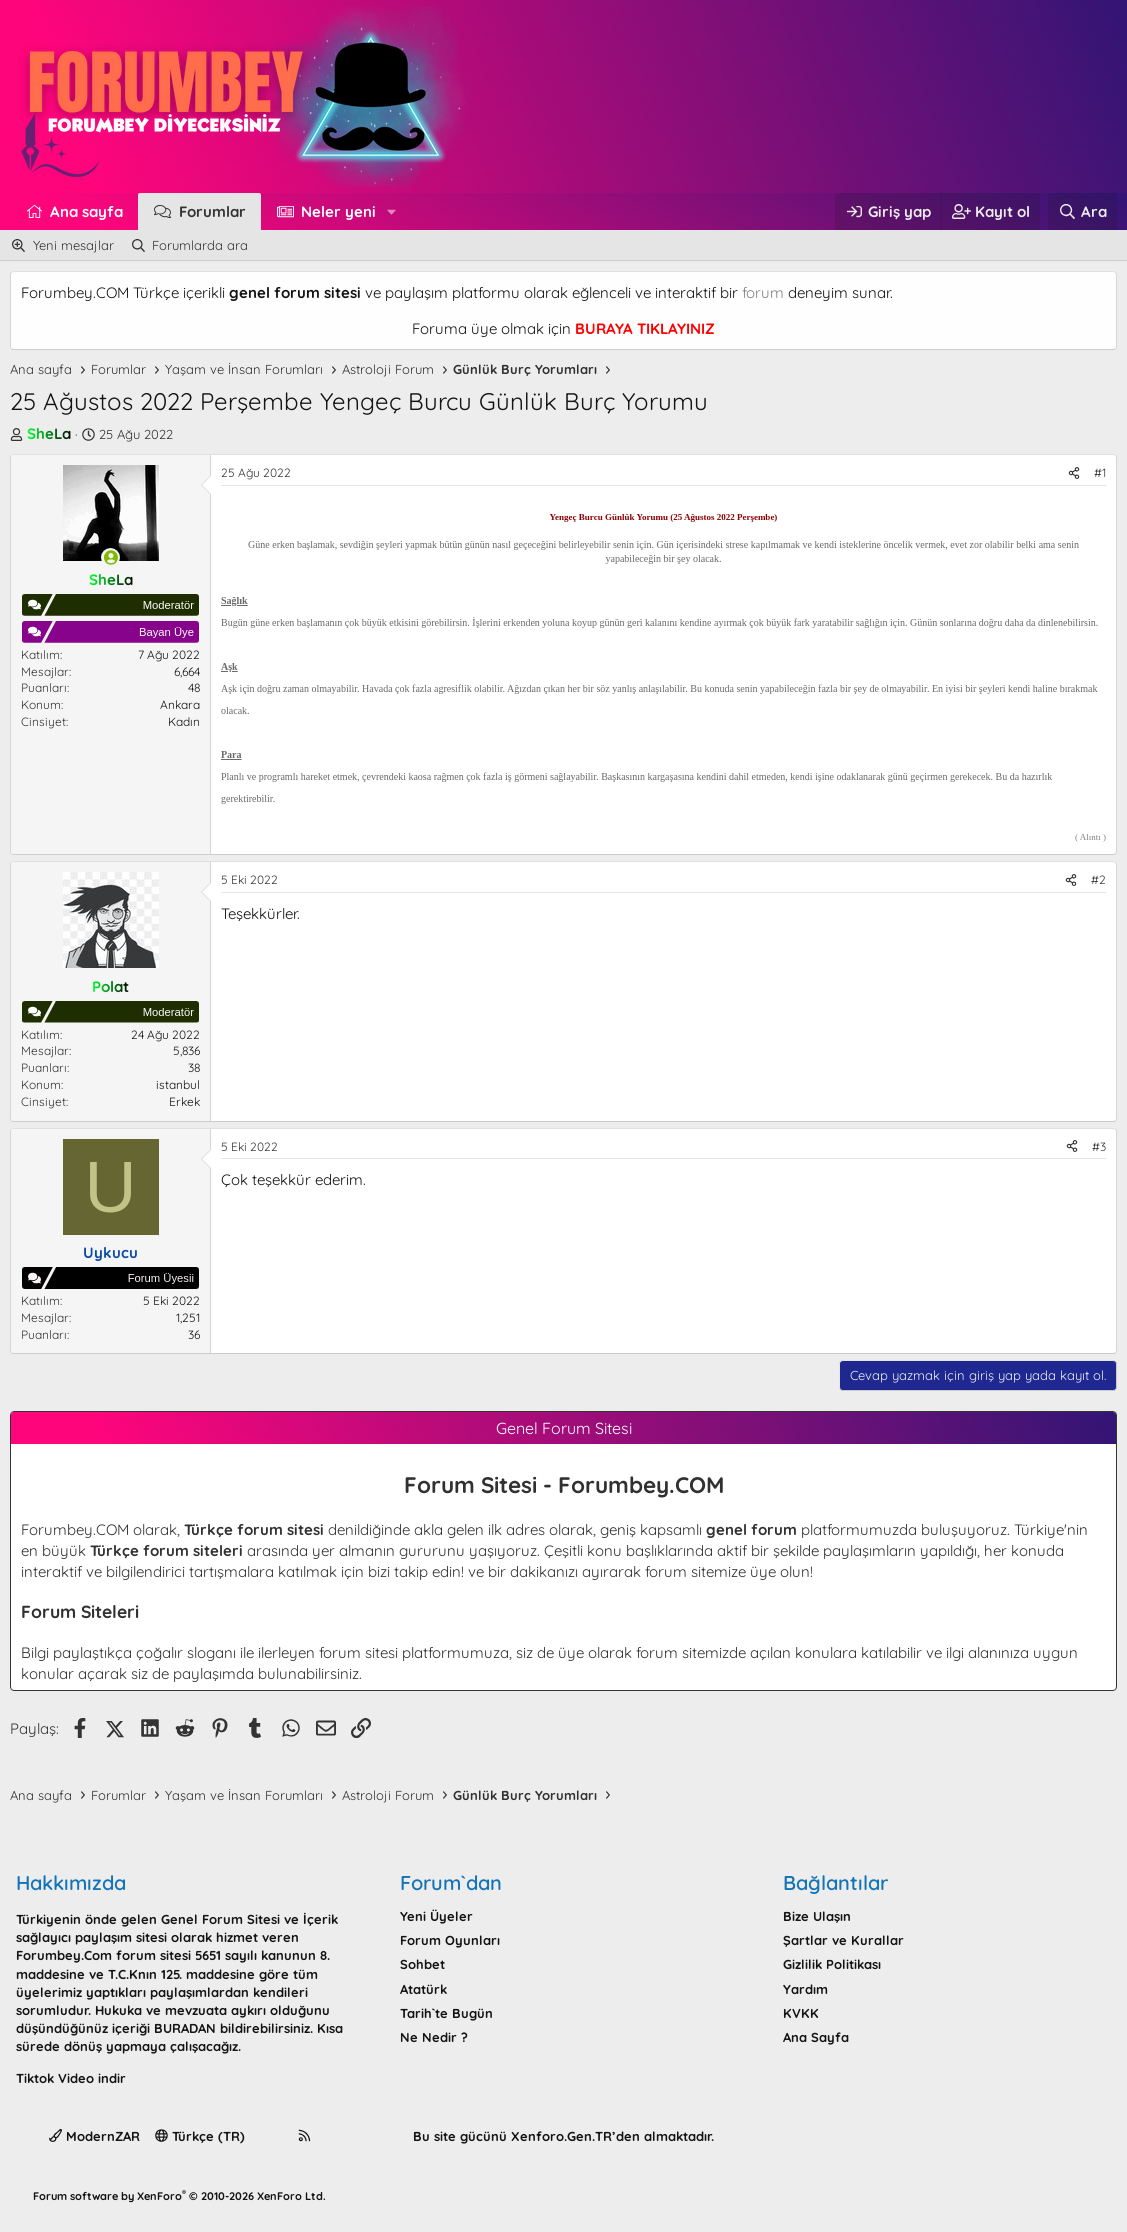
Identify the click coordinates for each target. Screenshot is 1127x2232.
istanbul (178, 1084)
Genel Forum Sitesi (220, 1919)
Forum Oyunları (450, 1940)
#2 (1098, 879)
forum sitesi (358, 1652)
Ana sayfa (86, 211)
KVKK (801, 2013)
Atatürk (423, 1989)
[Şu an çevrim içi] (110, 557)
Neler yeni (338, 211)
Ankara (180, 704)
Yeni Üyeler (436, 1916)
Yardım (805, 1989)
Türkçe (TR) (200, 2136)
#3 (1099, 1146)
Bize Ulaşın (817, 1916)
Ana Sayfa (816, 2037)
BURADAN (185, 2028)
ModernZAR (94, 2136)
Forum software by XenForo (179, 2196)
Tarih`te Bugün (446, 2013)
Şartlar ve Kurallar (843, 1940)
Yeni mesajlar (73, 245)
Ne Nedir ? (434, 2037)
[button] (392, 211)
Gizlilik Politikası (832, 1964)
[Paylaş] (1074, 473)
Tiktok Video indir (71, 2078)
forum (763, 292)
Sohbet (422, 1964)
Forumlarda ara (200, 245)
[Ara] (1082, 211)
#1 (1100, 472)
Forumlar (212, 211)
